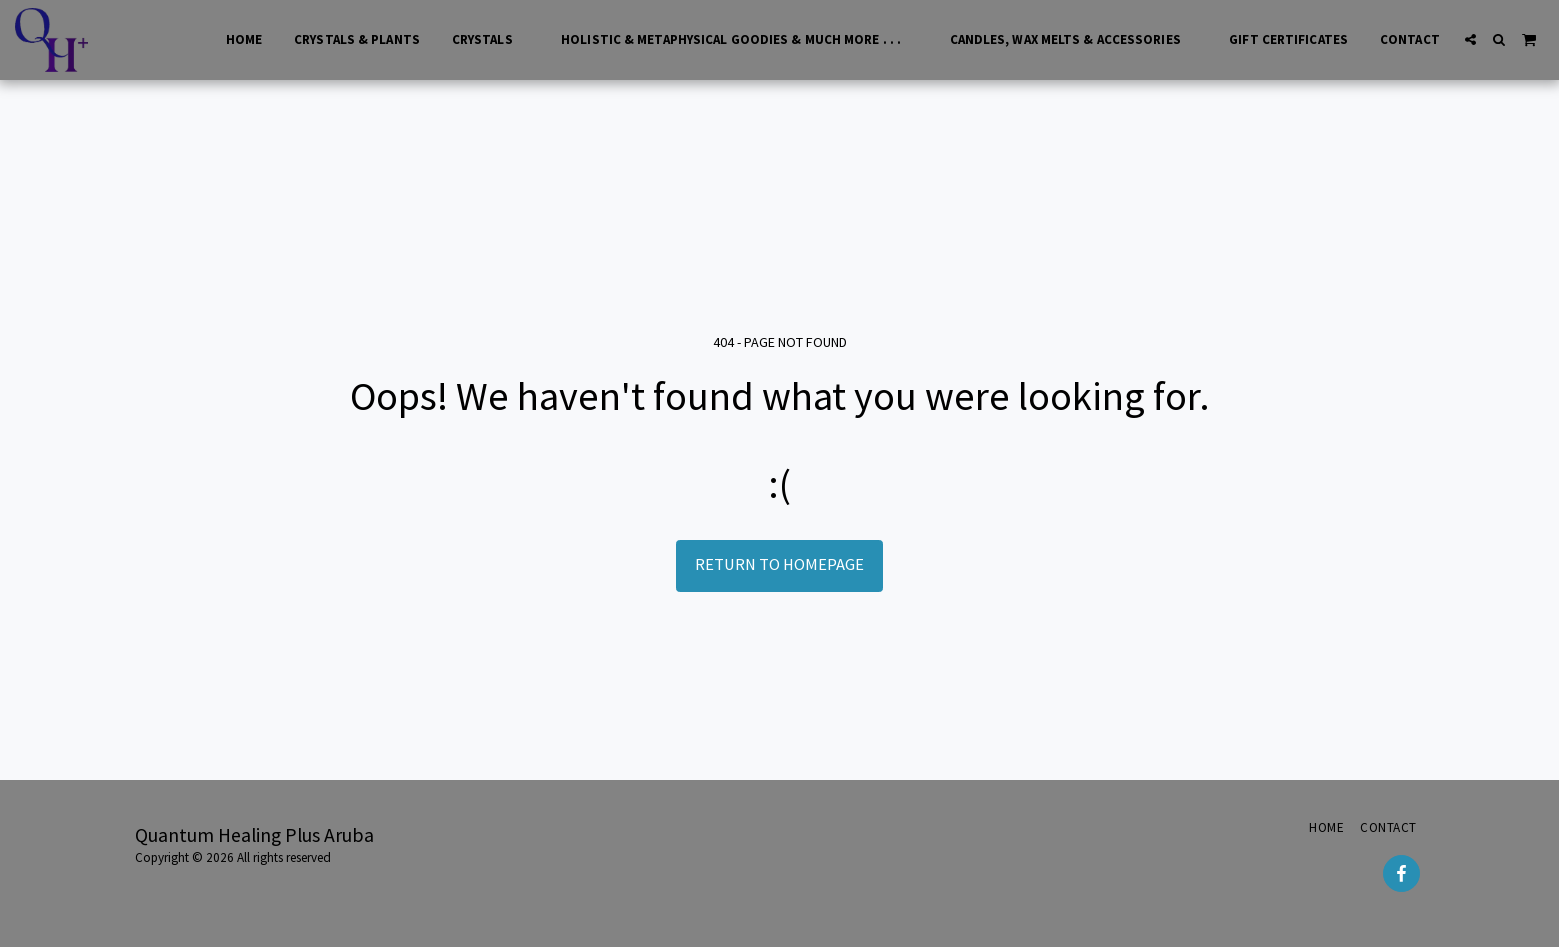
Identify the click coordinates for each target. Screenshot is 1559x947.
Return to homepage (779, 564)
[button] (1470, 39)
